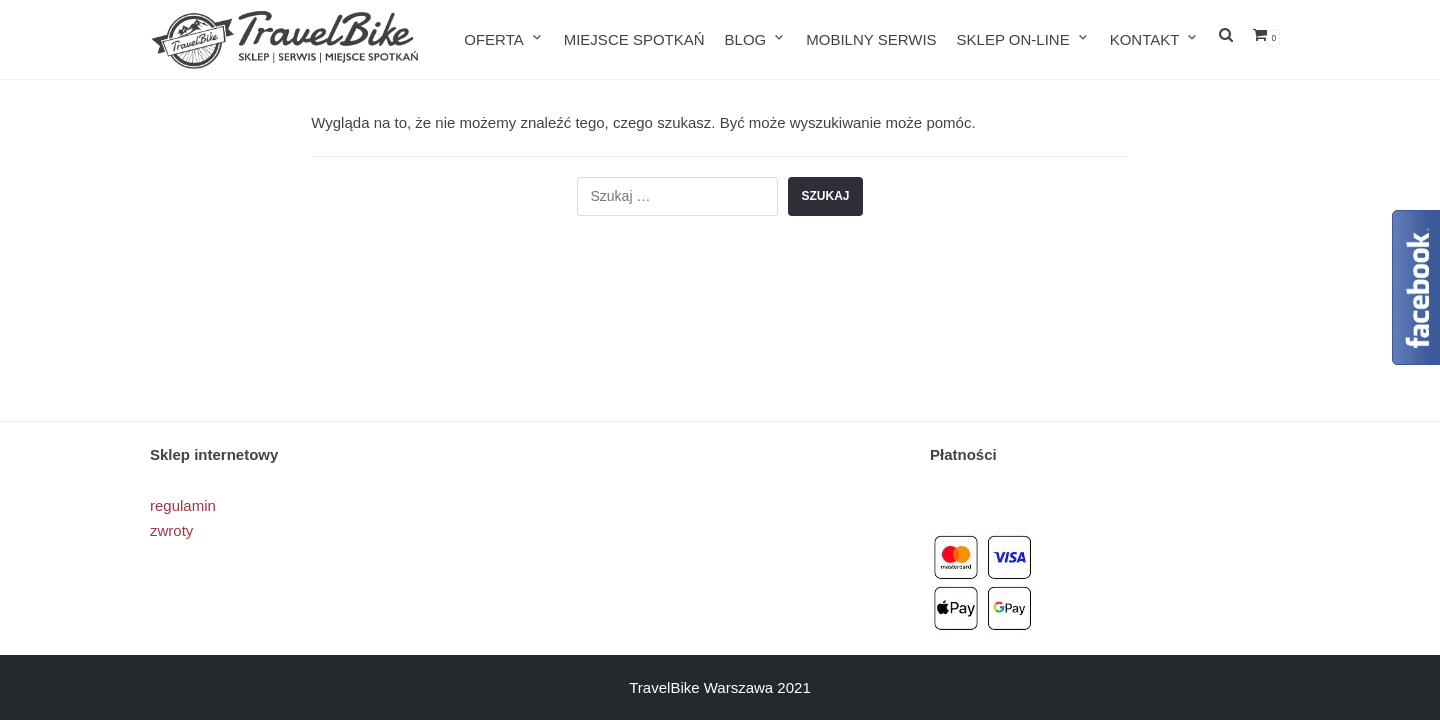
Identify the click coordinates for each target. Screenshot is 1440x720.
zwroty (171, 530)
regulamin (183, 505)
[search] (1226, 39)
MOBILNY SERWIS (871, 39)
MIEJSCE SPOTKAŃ (634, 39)
